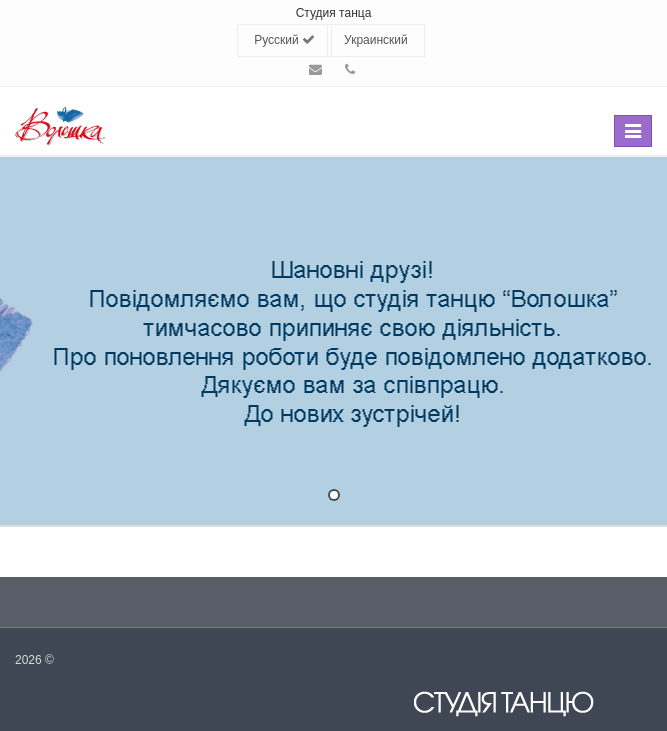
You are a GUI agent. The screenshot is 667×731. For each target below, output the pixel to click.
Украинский (376, 40)
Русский (284, 40)
